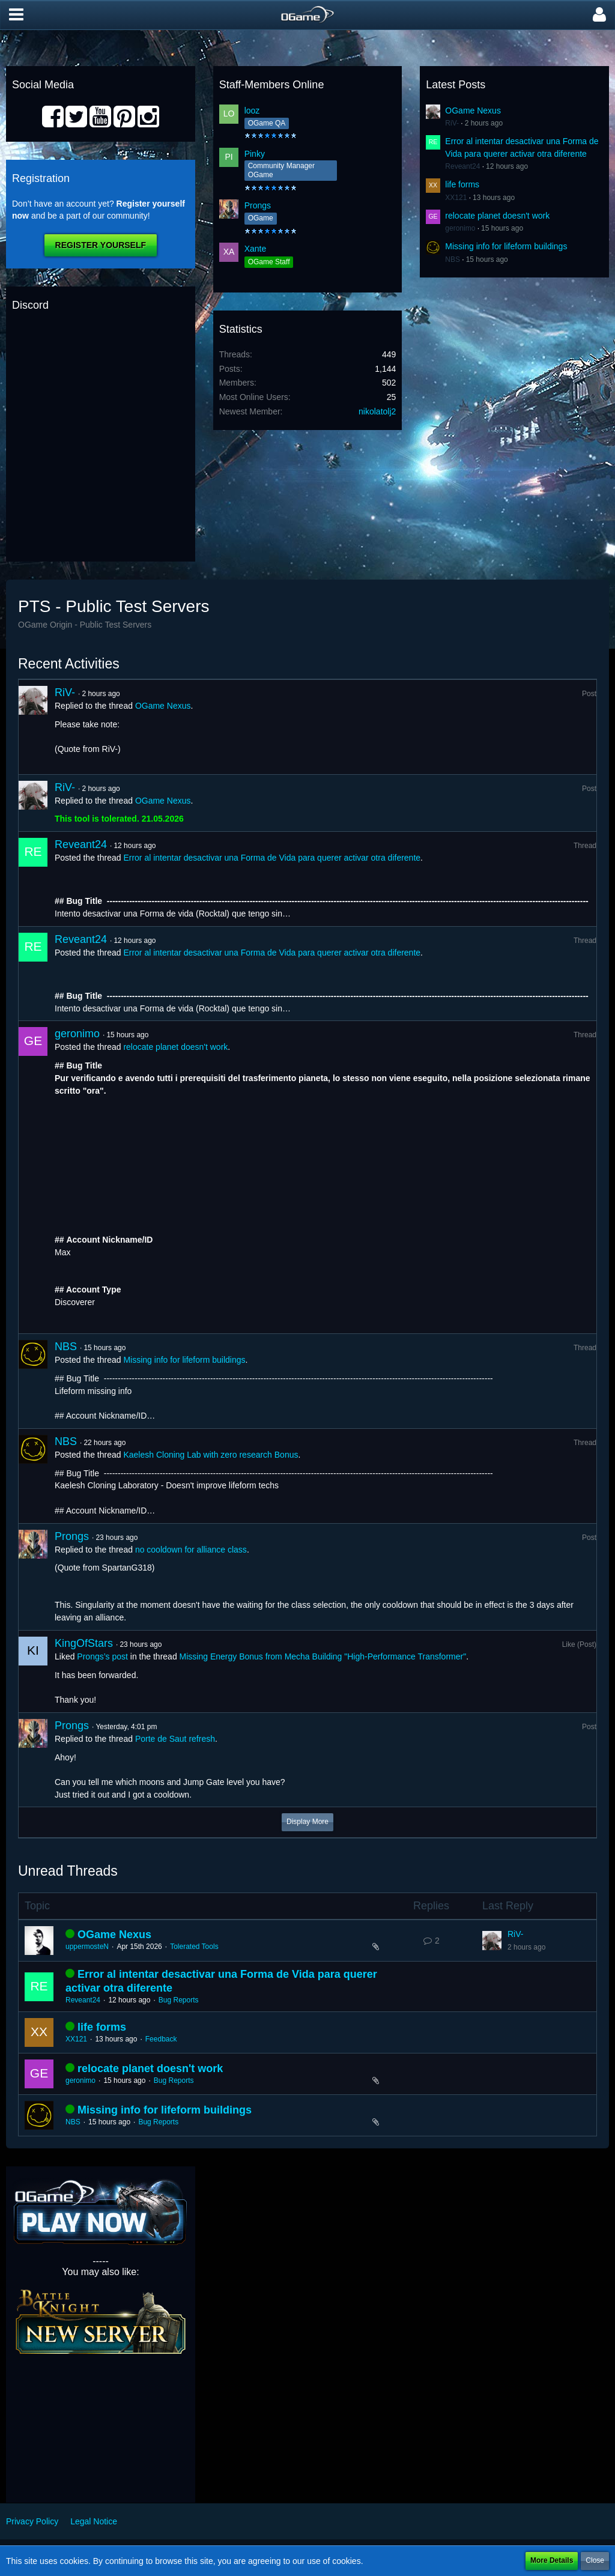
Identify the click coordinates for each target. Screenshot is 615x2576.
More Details (551, 2560)
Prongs (257, 205)
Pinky (254, 154)
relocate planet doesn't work (497, 215)
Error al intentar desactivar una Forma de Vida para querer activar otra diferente (271, 857)
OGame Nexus (473, 110)
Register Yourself (100, 245)
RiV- (452, 123)
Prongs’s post (102, 1656)
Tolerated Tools (194, 1946)
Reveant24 (462, 166)
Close (595, 2560)
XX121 (456, 197)
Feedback (161, 2039)
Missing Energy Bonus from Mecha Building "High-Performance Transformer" (323, 1656)
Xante (255, 248)
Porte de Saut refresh (175, 1739)
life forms (462, 184)
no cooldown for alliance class (191, 1549)
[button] (16, 15)
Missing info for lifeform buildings (506, 246)
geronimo (460, 228)
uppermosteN (87, 1946)
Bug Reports (179, 2000)
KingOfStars (84, 1643)
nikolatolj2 (377, 411)
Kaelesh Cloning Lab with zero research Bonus (210, 1454)
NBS (452, 259)
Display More (307, 1821)
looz (252, 110)
